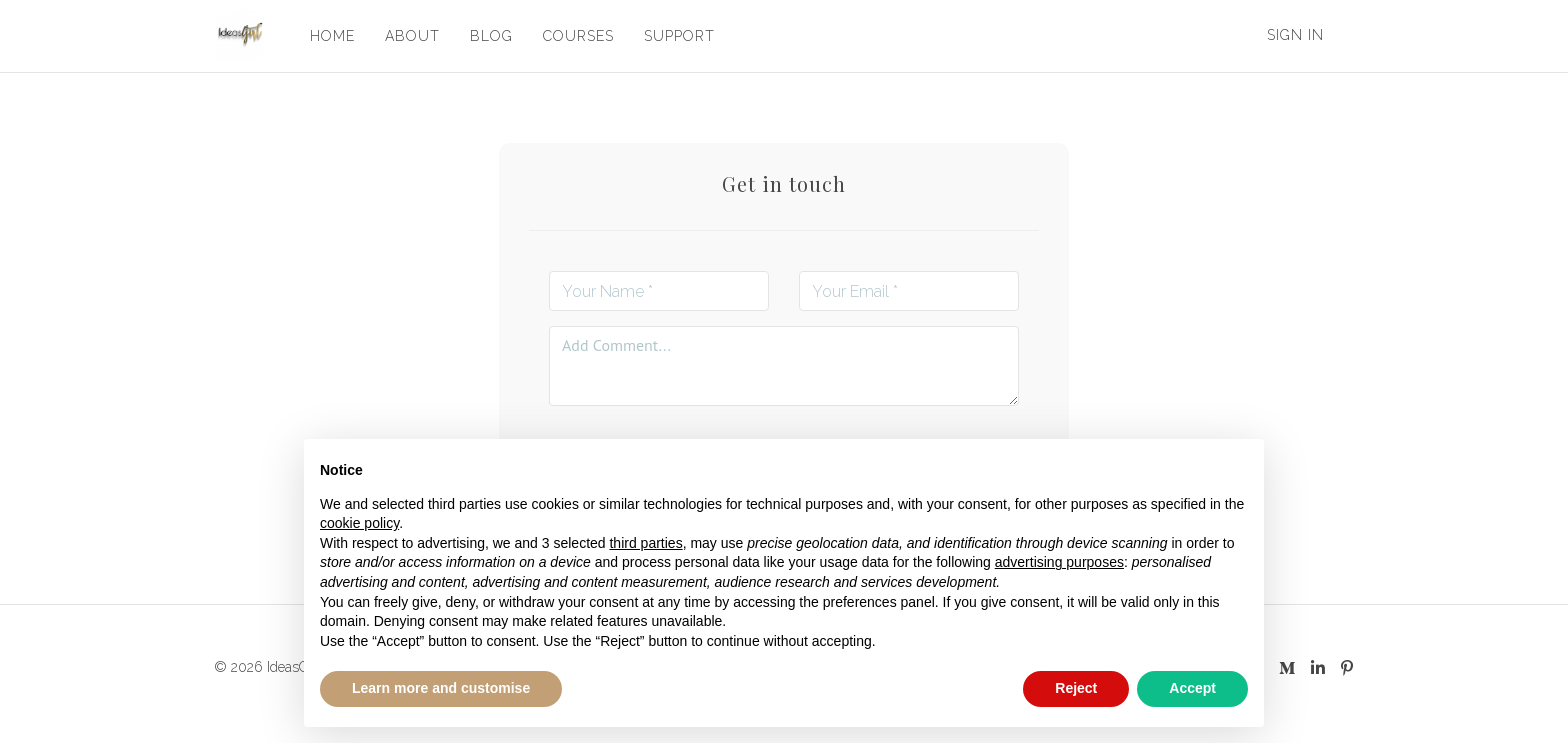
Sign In (1295, 35)
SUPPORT (678, 36)
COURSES (577, 36)
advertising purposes (1059, 562)
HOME (331, 36)
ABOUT (411, 36)
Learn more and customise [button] (441, 688)
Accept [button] (1192, 688)
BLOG (490, 36)
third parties (645, 543)
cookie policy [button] (359, 523)
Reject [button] (1076, 688)
